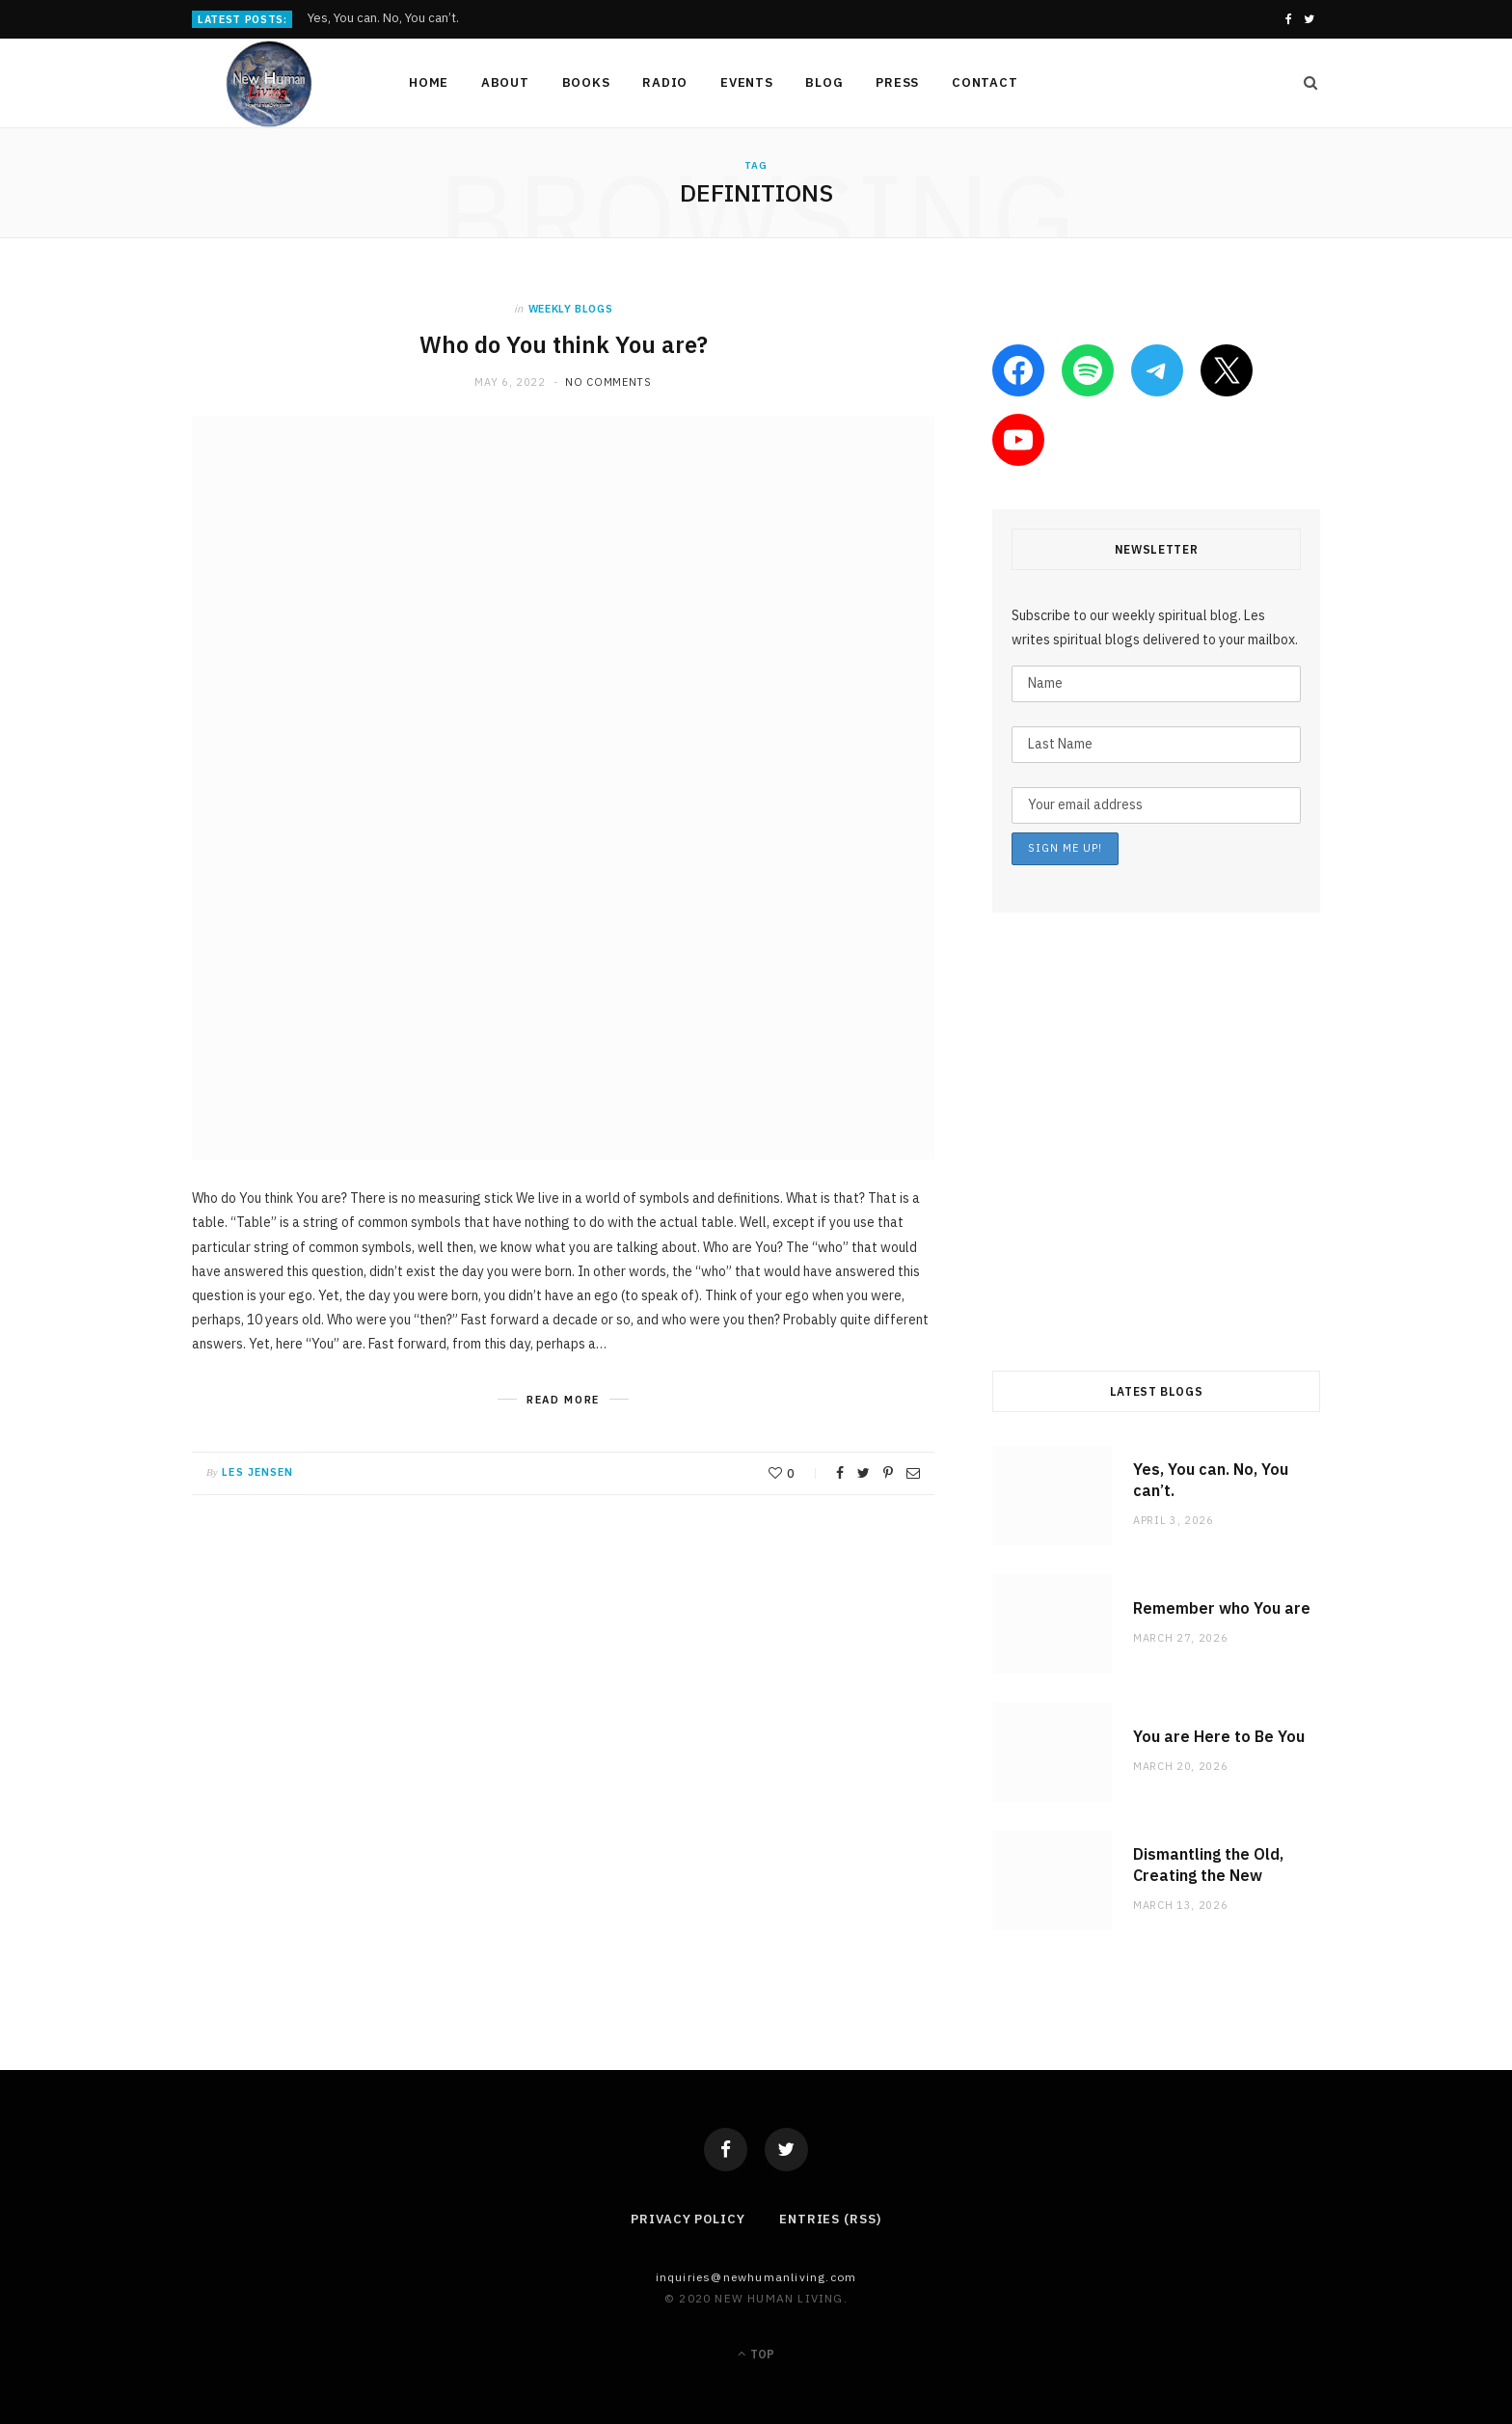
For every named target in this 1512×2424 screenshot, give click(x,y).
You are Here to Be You (1219, 1736)
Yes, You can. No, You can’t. (383, 18)
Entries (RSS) (830, 2219)
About (505, 82)
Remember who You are (1221, 1608)
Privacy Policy (688, 2219)
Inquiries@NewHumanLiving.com (756, 2277)
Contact (984, 82)
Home (428, 82)
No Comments (608, 382)
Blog (824, 82)
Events (746, 82)
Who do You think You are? (563, 344)
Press (897, 82)
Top (756, 2354)
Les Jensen (257, 1472)
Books (586, 82)
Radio (665, 82)
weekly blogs (570, 308)
